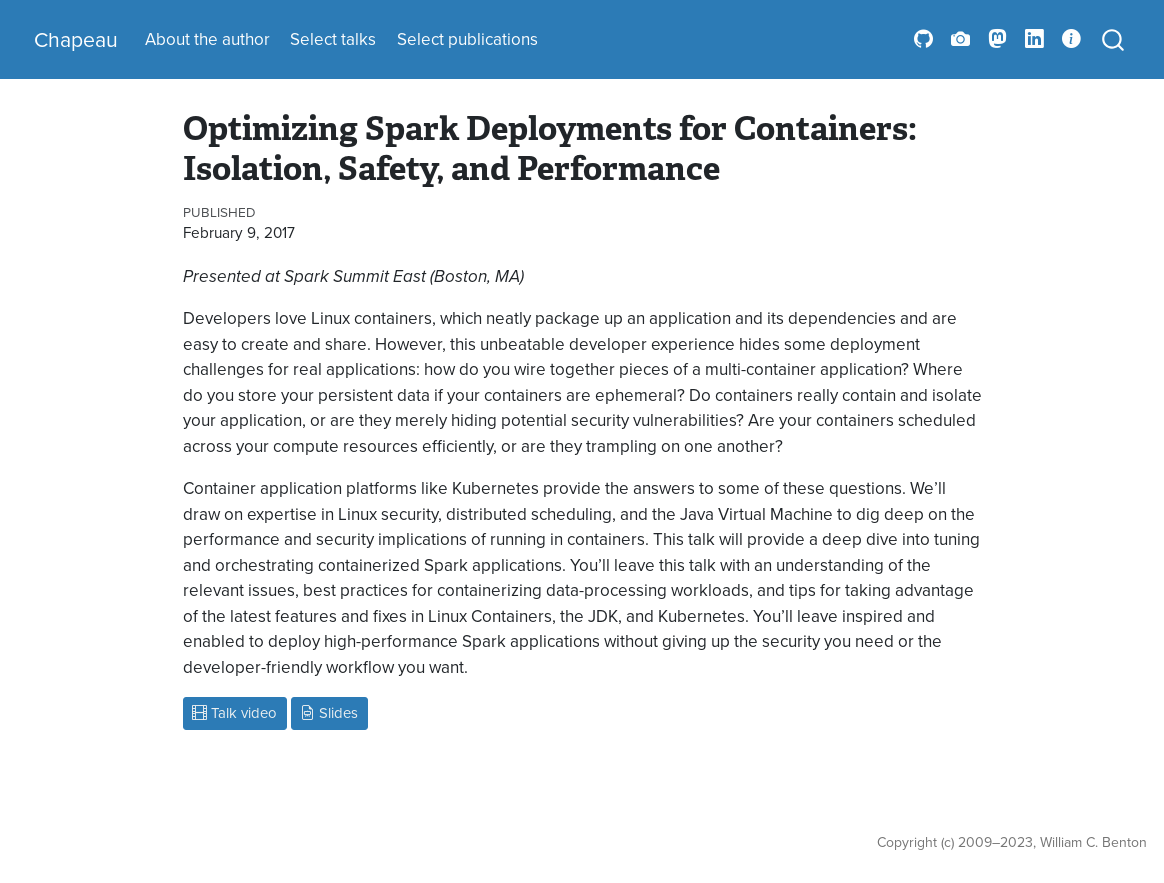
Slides (329, 713)
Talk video (234, 713)
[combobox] (1114, 39)
